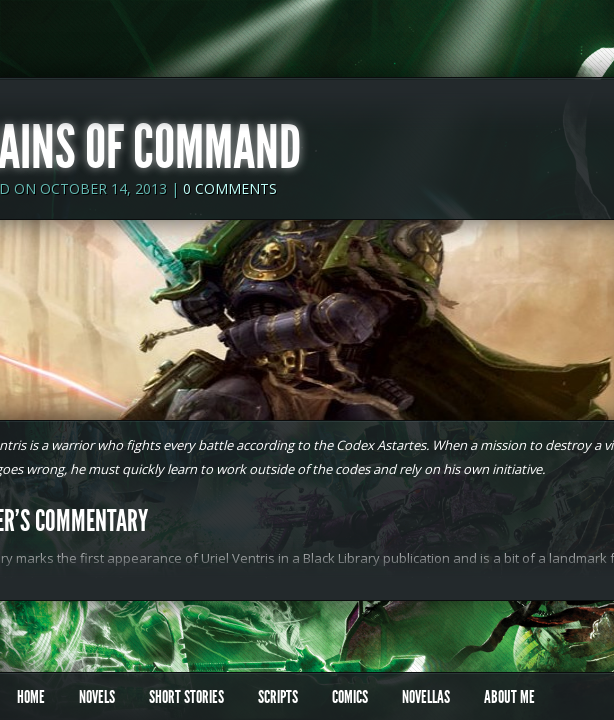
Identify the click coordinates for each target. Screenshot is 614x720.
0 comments (230, 188)
